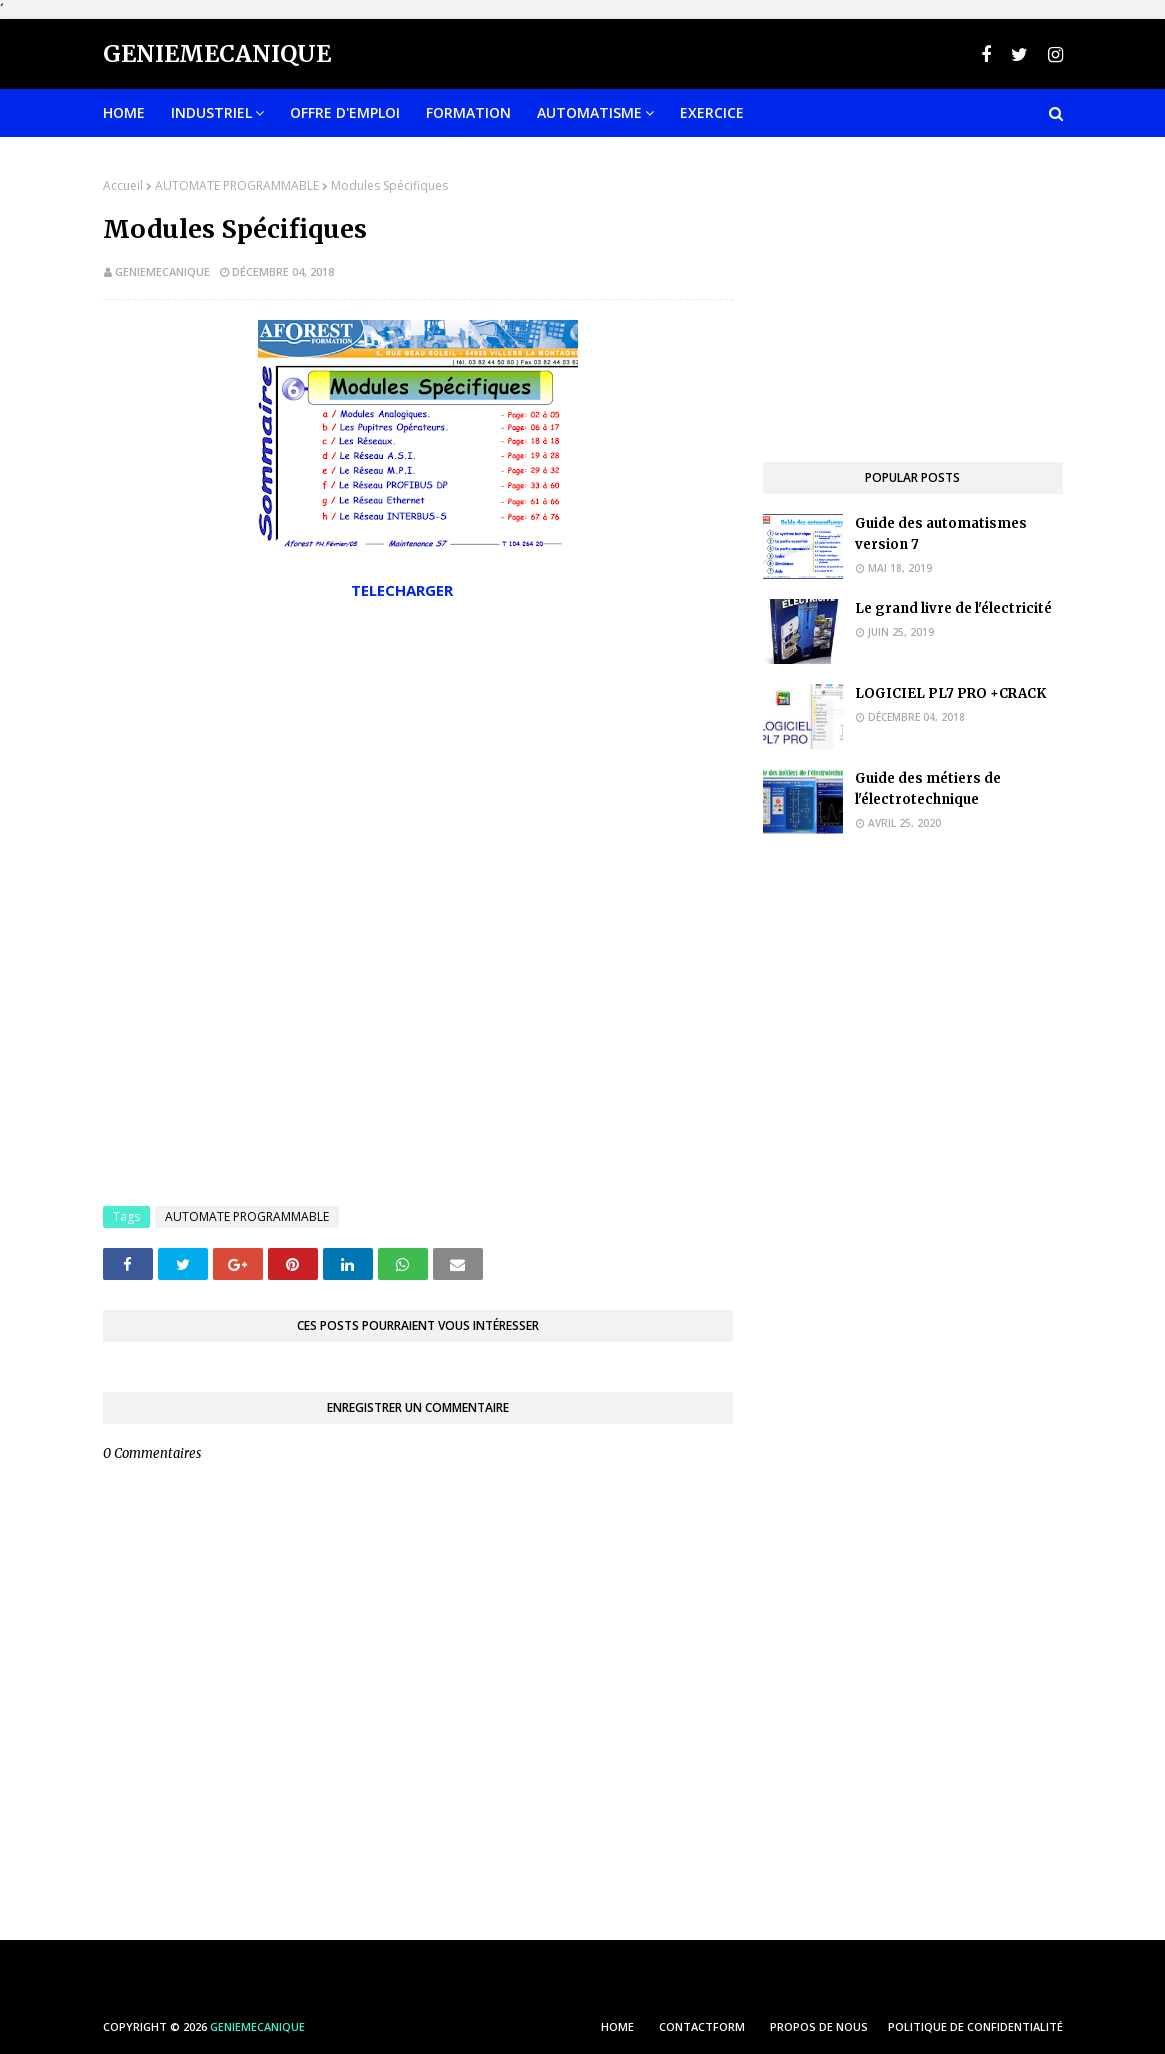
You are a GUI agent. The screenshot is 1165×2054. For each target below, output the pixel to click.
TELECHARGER (404, 590)
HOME (617, 2026)
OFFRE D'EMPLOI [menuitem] (345, 112)
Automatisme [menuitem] (589, 112)
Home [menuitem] (124, 112)
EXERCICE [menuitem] (712, 112)
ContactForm (702, 2026)
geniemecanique (162, 271)
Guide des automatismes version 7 (941, 534)
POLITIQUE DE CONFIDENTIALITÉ (975, 2026)
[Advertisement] (418, 766)
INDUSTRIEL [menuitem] (211, 112)
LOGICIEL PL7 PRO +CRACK (950, 693)
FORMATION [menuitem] (468, 112)
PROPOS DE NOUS (819, 2026)
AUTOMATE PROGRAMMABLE (237, 185)
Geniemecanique (217, 53)
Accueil (123, 185)
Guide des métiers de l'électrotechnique (928, 789)
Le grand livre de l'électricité (953, 608)
